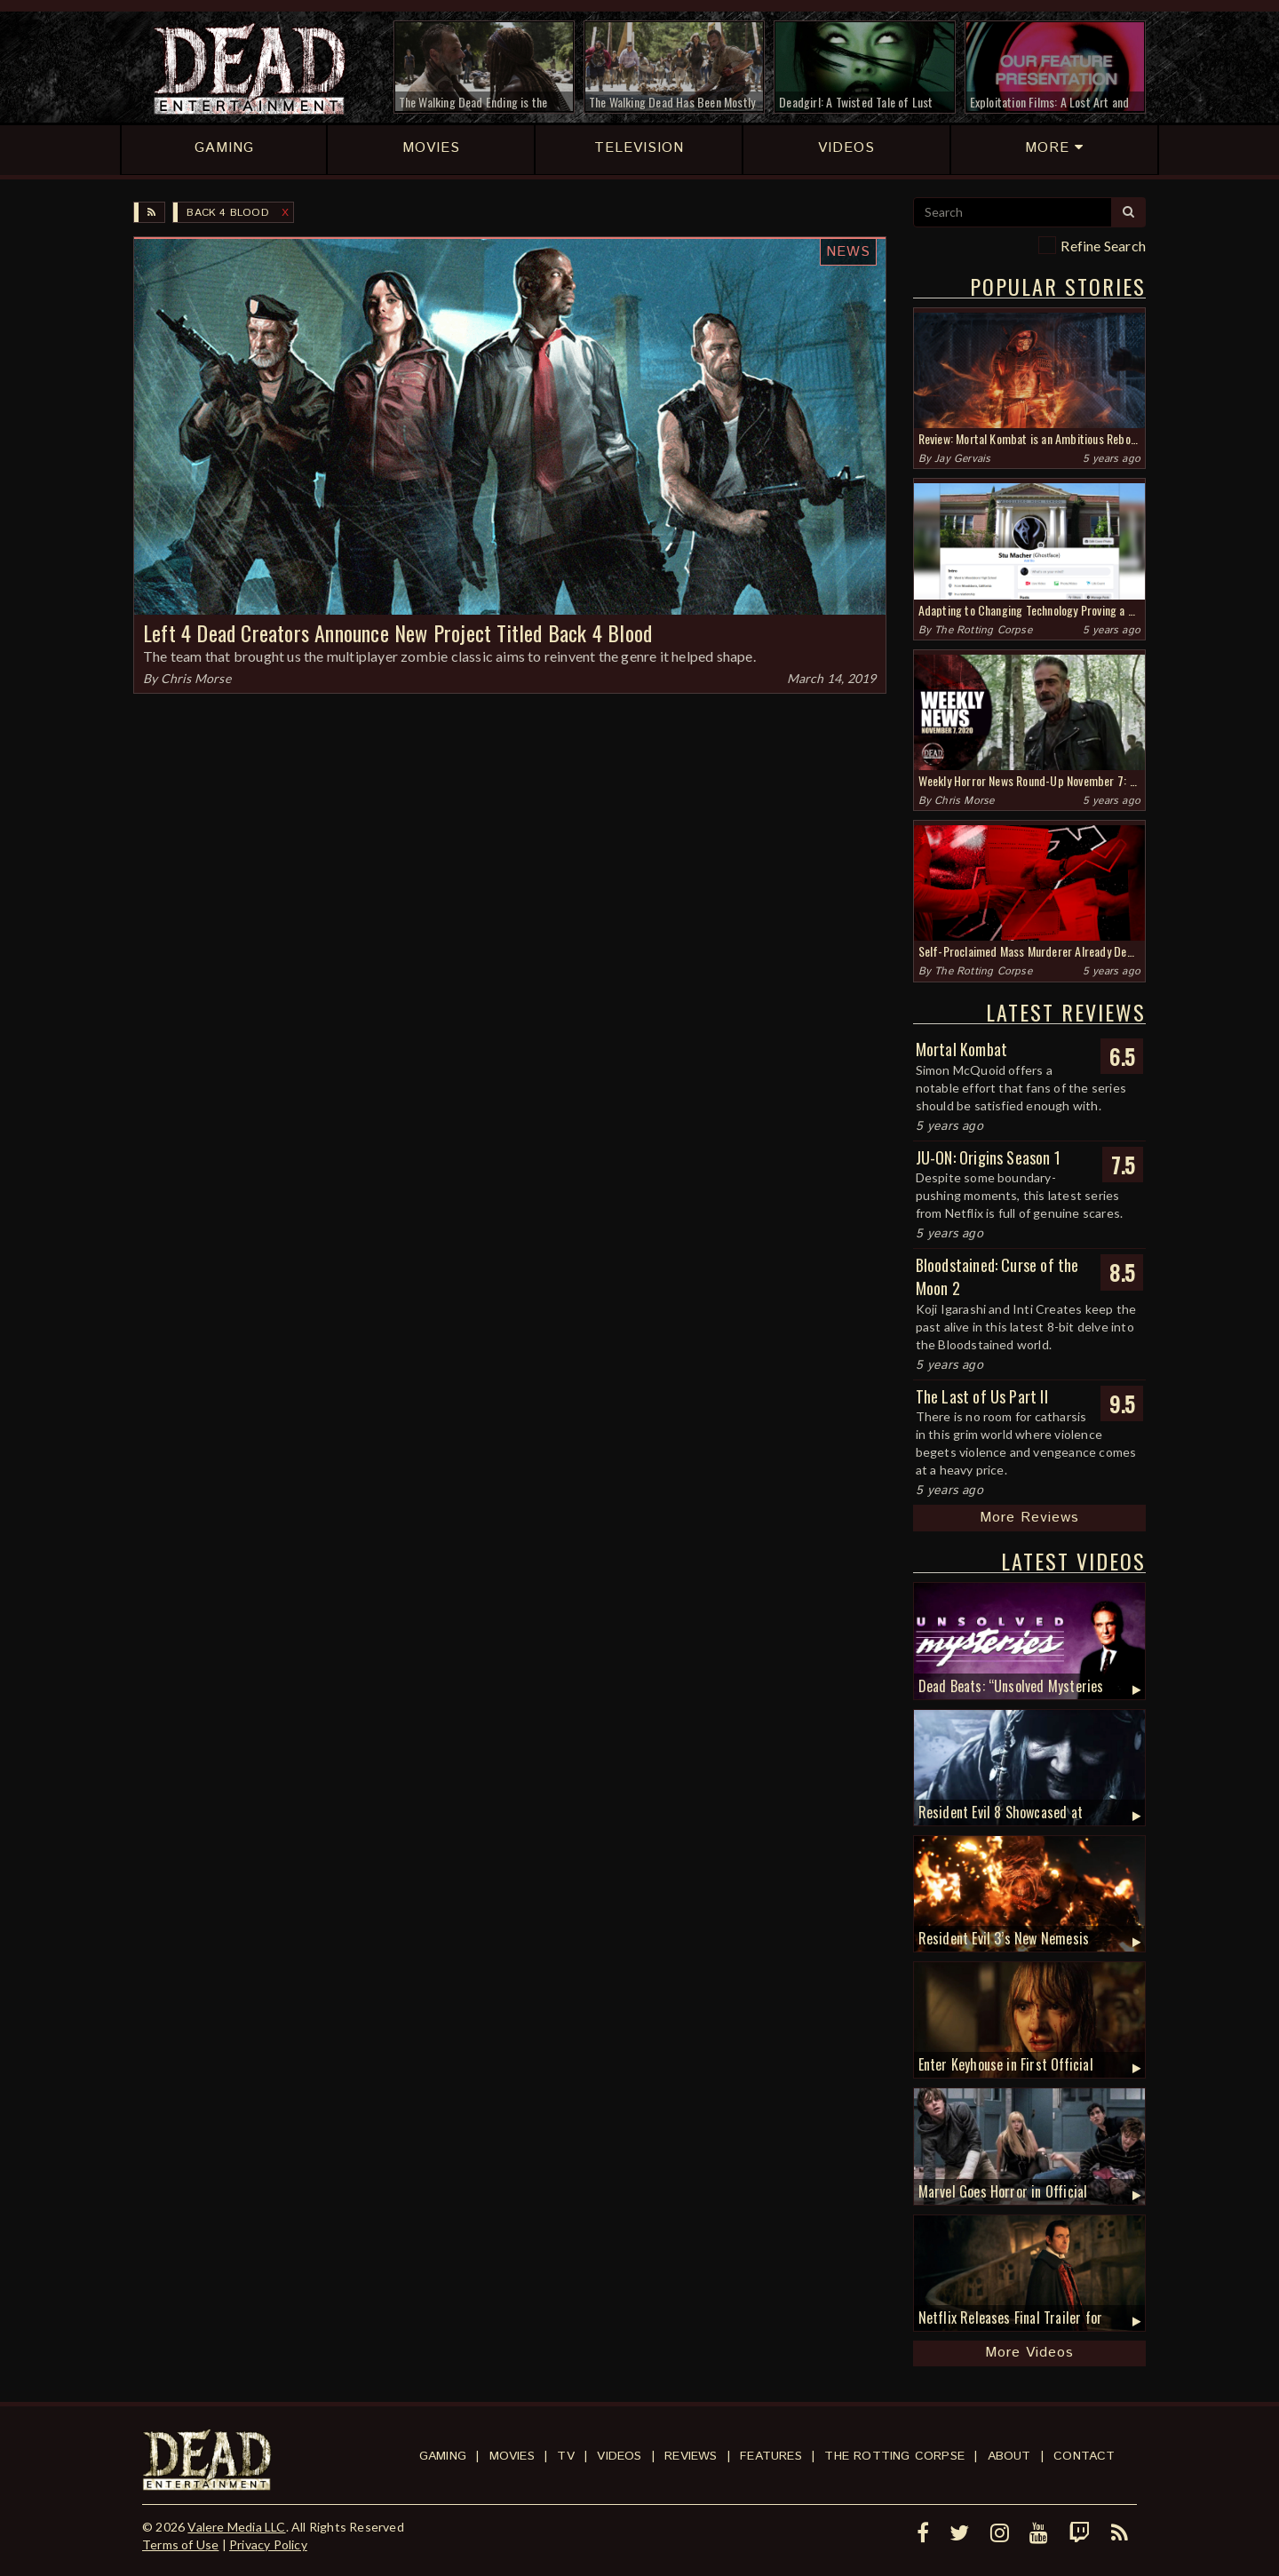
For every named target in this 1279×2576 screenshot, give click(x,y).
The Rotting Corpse (983, 630)
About (1009, 2456)
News (848, 252)
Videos (619, 2456)
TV (565, 2456)
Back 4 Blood (227, 212)
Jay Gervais (962, 458)
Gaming (442, 2456)
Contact (1084, 2456)
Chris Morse (196, 678)
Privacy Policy (268, 2544)
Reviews (690, 2456)
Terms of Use (180, 2544)
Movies (512, 2456)
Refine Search (1103, 245)
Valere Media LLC (236, 2526)
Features (771, 2456)
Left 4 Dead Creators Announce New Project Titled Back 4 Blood (397, 632)
